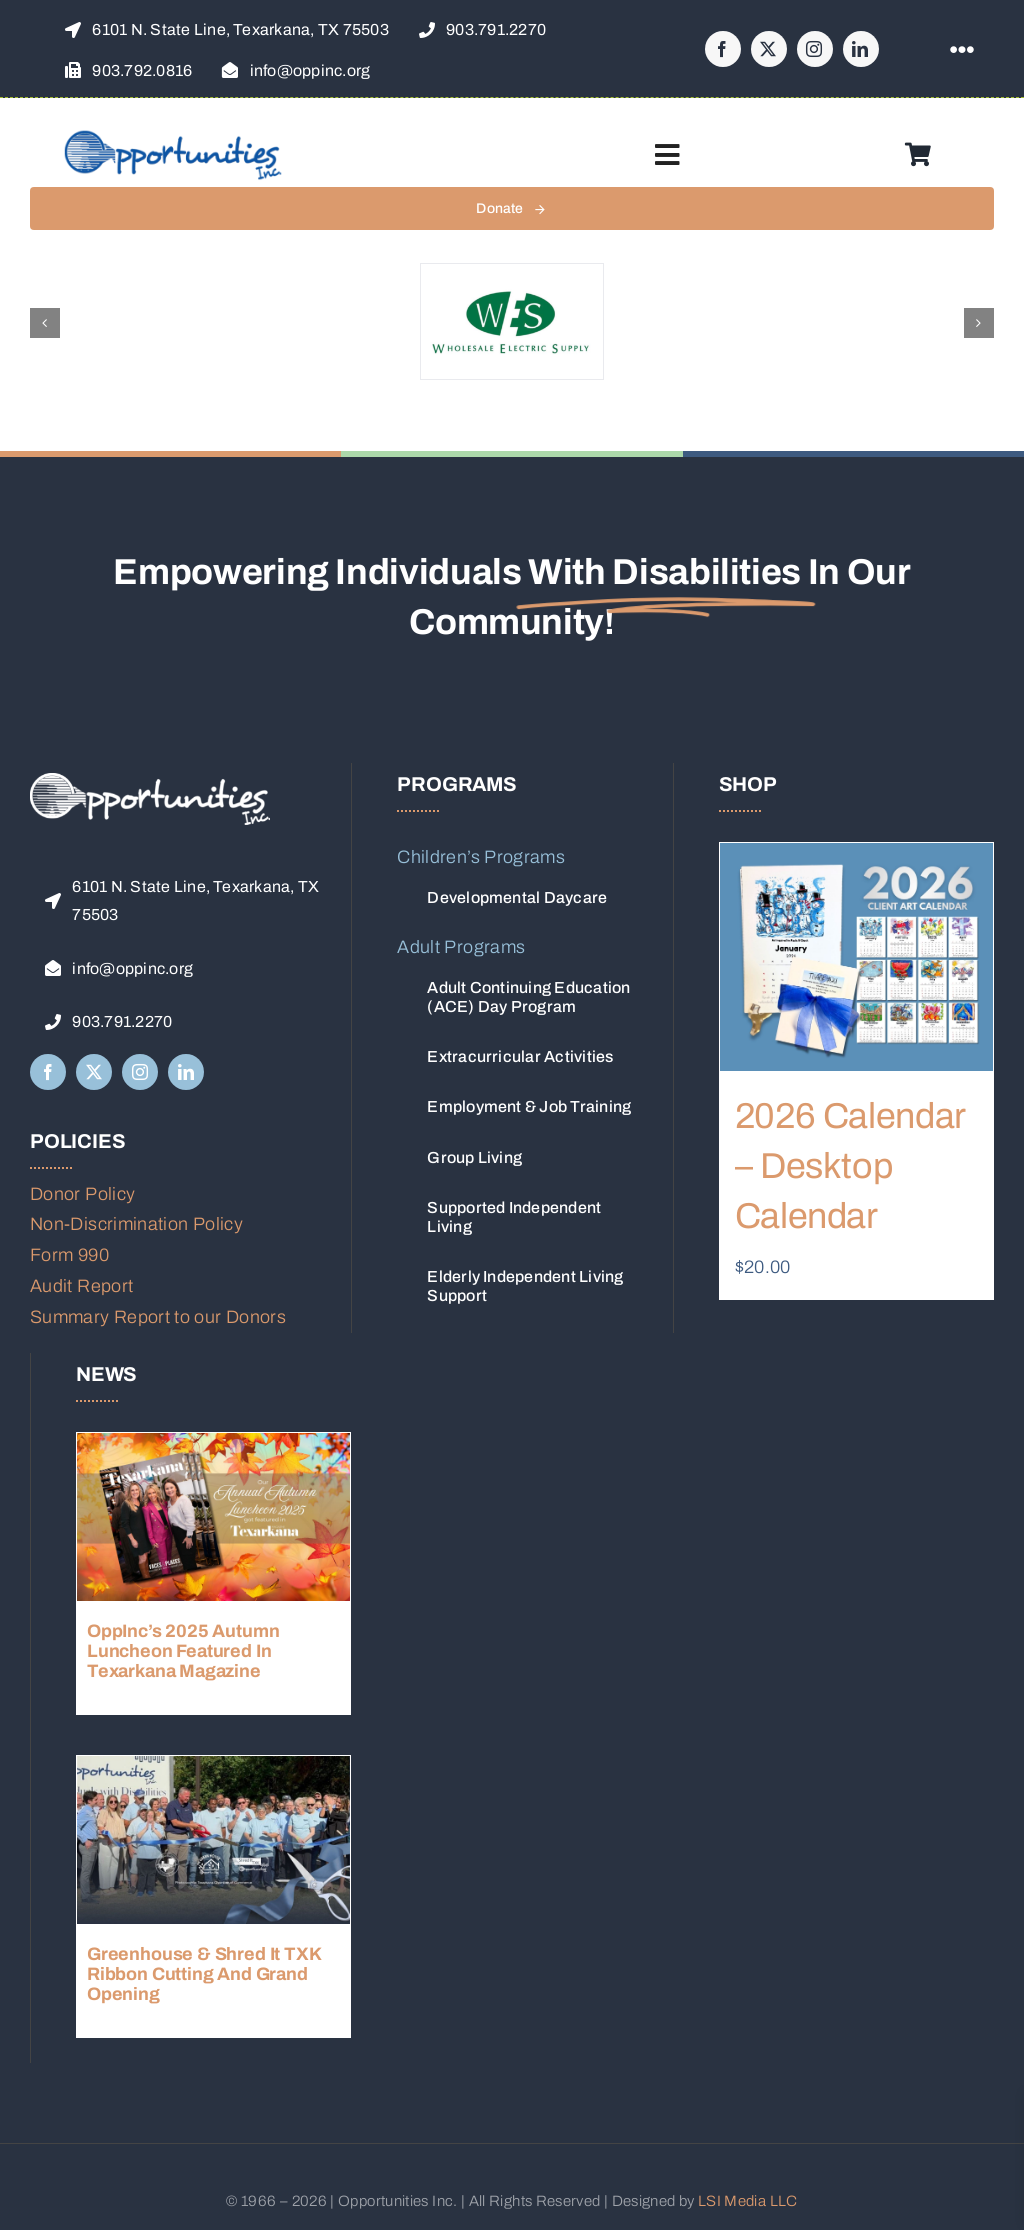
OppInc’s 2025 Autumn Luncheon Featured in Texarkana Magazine (183, 1651)
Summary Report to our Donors (158, 1317)
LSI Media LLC (748, 2201)
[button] (45, 323)
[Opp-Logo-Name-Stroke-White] (150, 782)
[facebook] (723, 49)
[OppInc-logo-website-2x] (173, 137)
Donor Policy (82, 1194)
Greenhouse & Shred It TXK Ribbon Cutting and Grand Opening (204, 1974)
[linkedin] (861, 49)
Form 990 (69, 1255)
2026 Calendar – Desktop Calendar (850, 1166)
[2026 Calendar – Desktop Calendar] (856, 957)
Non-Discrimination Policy (136, 1224)
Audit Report (81, 1286)
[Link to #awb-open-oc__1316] (962, 50)
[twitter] (769, 49)
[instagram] (815, 49)
